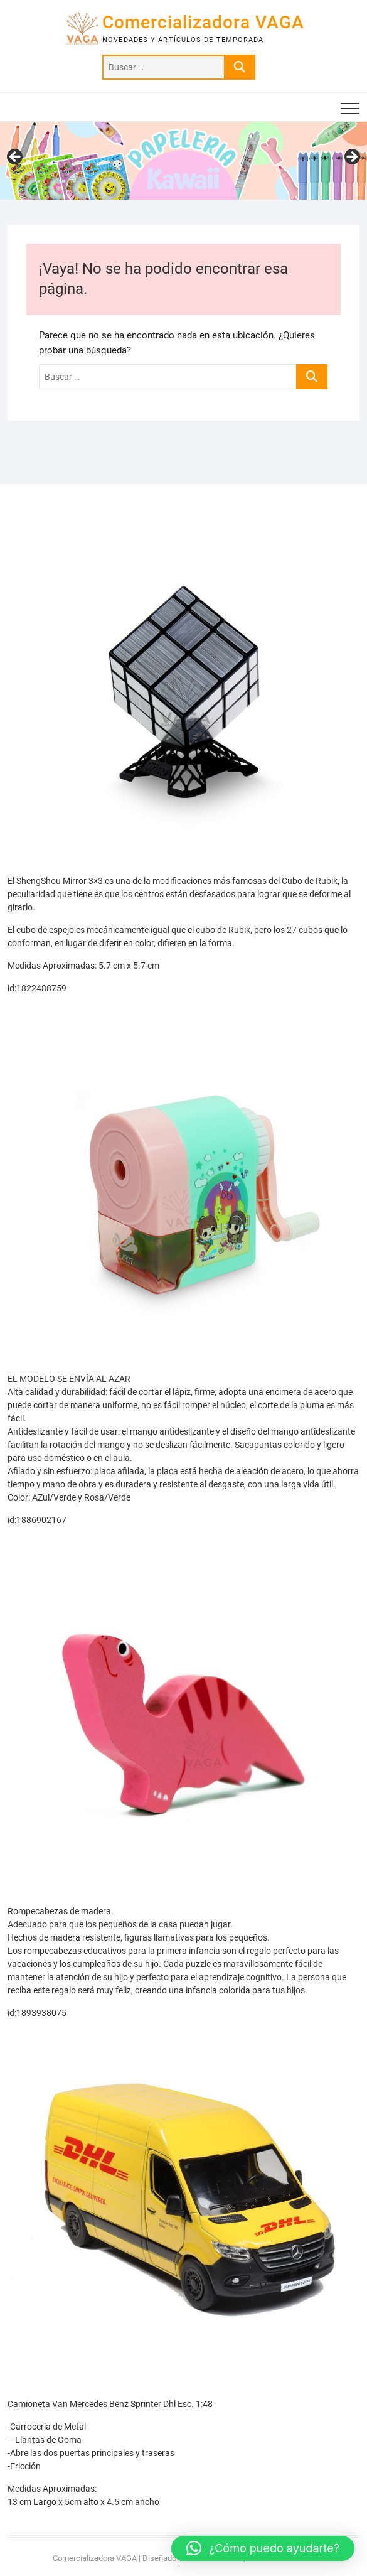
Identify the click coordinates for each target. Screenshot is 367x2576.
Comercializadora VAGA (203, 22)
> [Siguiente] (351, 157)
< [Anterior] (15, 157)
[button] (262, 2548)
